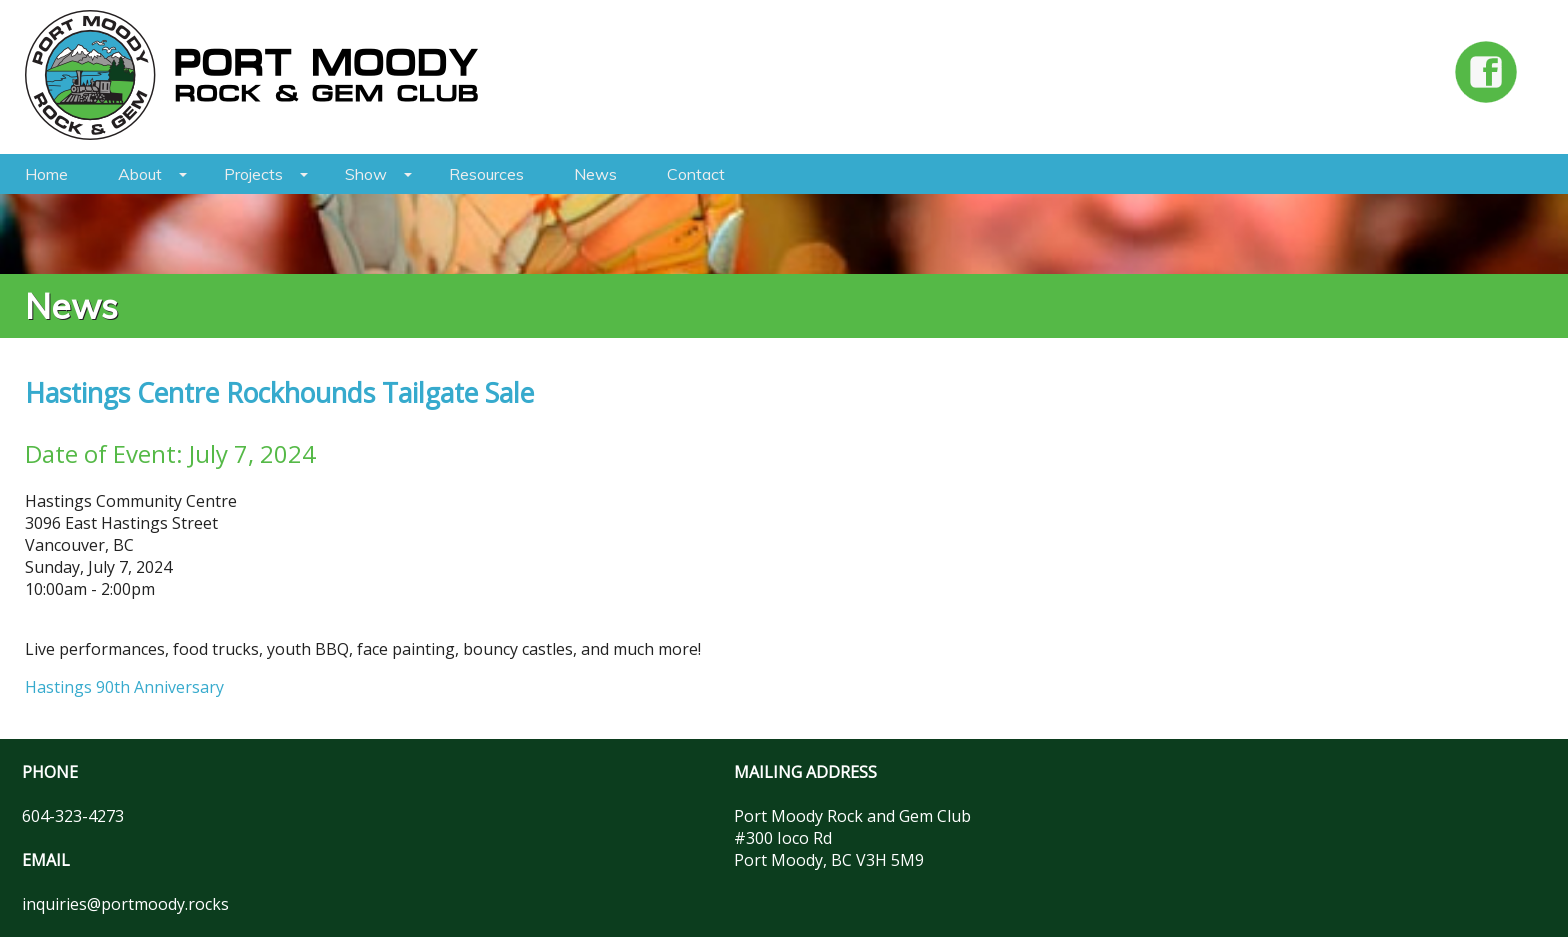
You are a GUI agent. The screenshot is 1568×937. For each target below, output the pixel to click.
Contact (696, 174)
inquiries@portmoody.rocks (125, 904)
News (595, 174)
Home (46, 174)
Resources (486, 174)
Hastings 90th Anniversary (124, 687)
